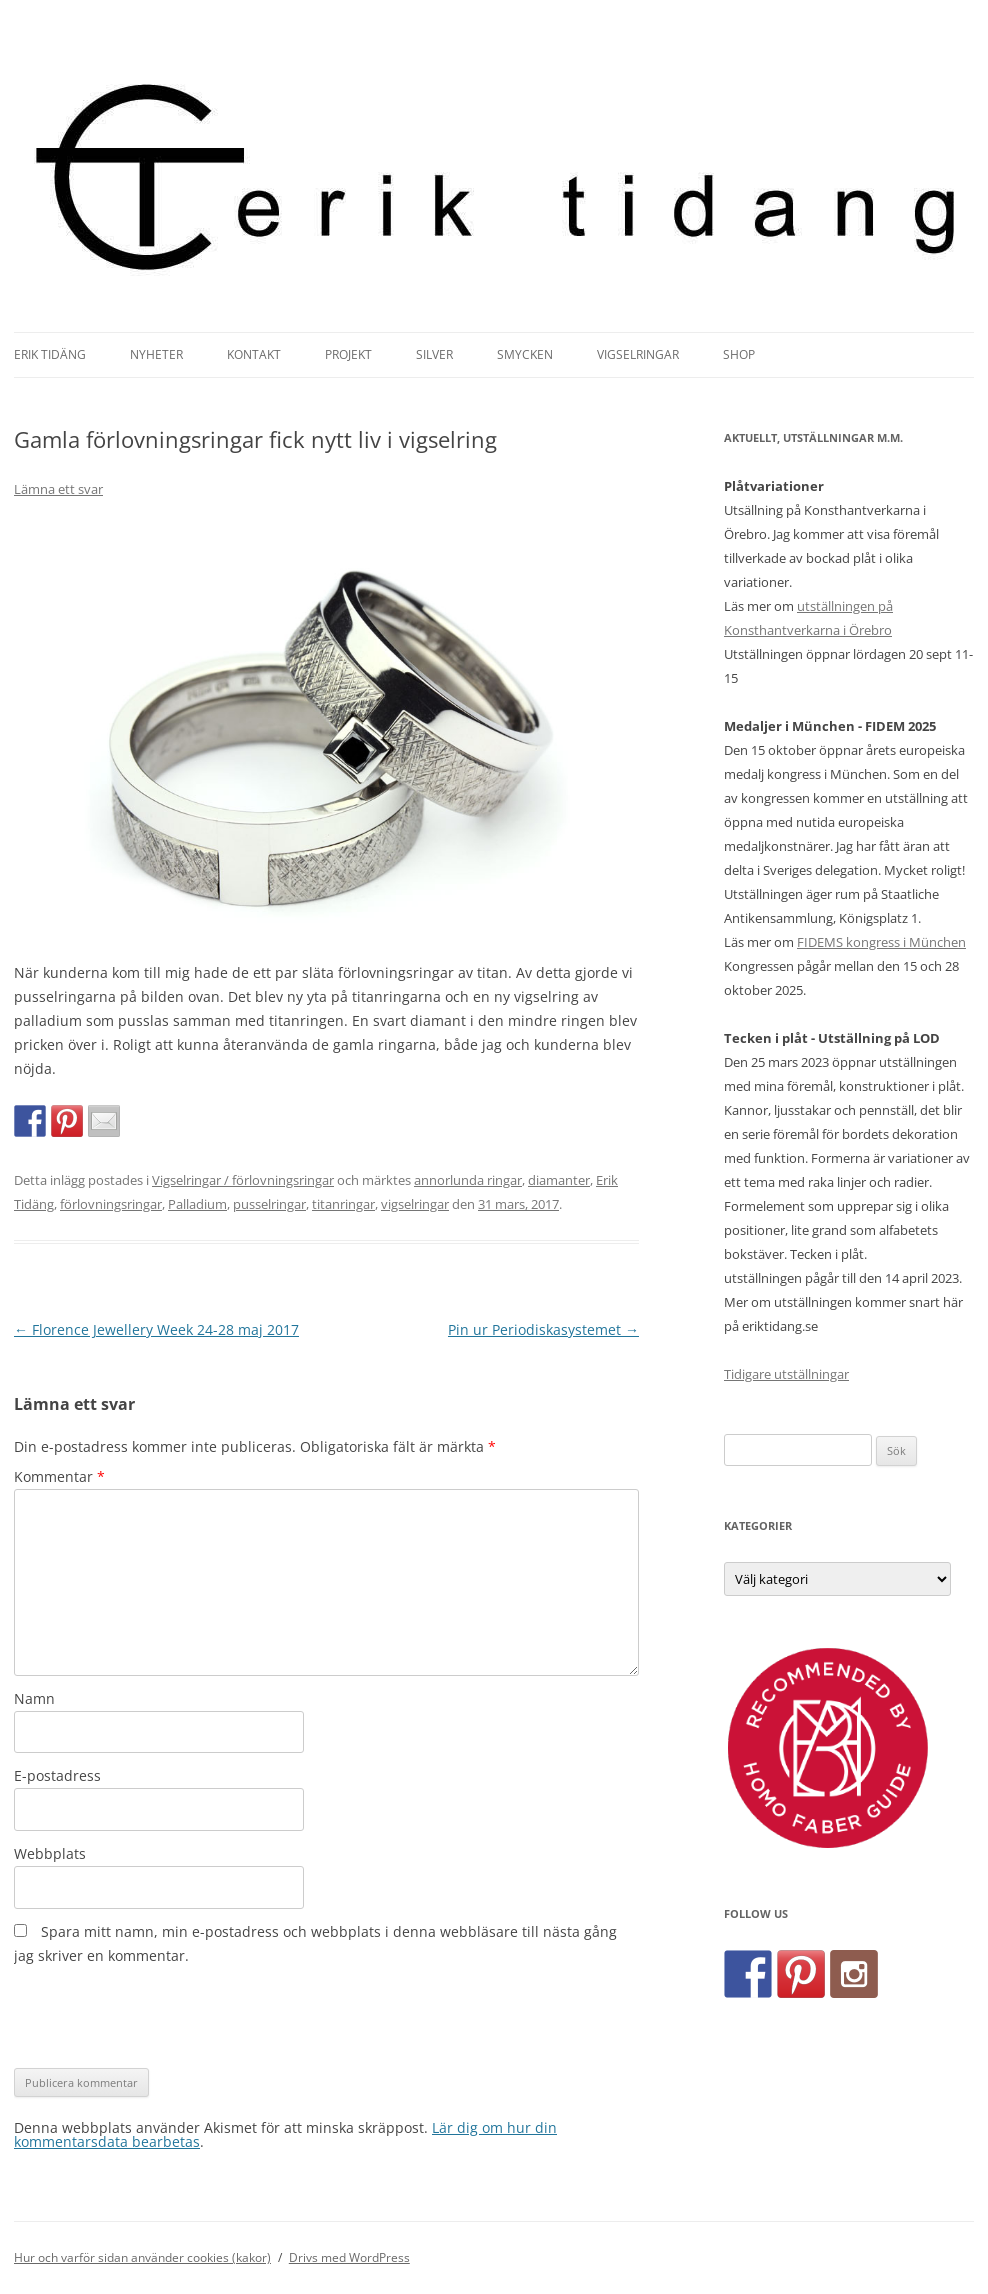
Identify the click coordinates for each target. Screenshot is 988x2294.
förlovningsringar (111, 1204)
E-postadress (57, 1775)
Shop (739, 354)
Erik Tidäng (50, 354)
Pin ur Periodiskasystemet (543, 1329)
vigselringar (415, 1204)
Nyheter (156, 354)
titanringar (343, 1204)
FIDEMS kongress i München (881, 942)
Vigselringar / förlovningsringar (243, 1180)
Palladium (197, 1204)
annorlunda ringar (468, 1180)
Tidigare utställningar (786, 1374)
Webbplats (50, 1853)
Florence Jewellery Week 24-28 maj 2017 (156, 1329)
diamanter (559, 1180)
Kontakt (254, 354)
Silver (434, 354)
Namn (34, 1698)
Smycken (525, 354)
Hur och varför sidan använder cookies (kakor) (142, 2257)
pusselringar (269, 1204)
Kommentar (59, 1476)
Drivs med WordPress (349, 2257)
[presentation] (166, 2018)
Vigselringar (638, 354)
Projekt (348, 354)
